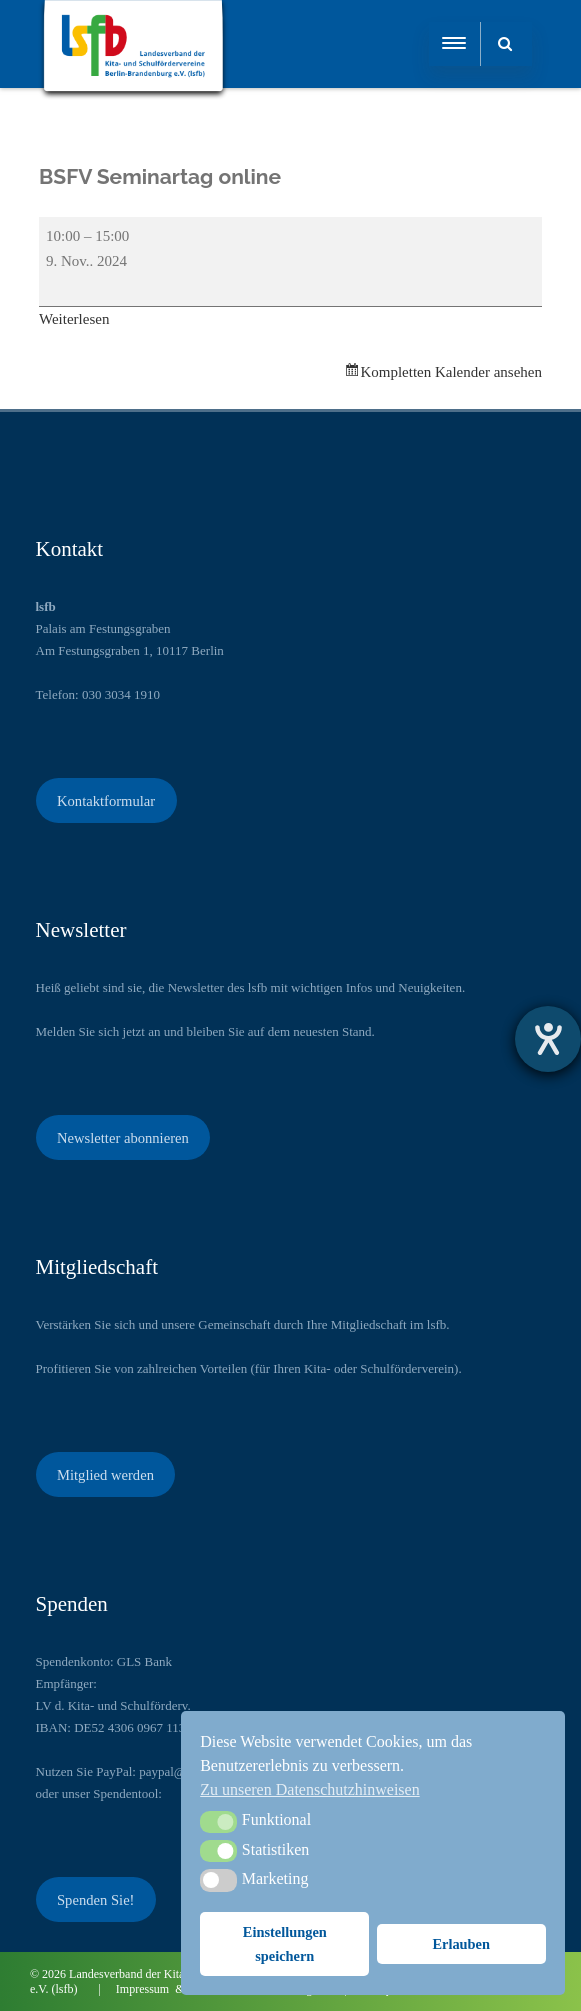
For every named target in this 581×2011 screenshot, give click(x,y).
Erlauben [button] (461, 1944)
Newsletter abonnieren (123, 1138)
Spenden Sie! (96, 1900)
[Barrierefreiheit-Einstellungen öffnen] (548, 1039)
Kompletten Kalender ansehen (451, 372)
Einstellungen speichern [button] (285, 1944)
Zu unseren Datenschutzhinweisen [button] (309, 1789)
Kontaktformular (106, 801)
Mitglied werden (105, 1475)
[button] (218, 1822)
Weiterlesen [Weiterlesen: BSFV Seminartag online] (74, 319)
